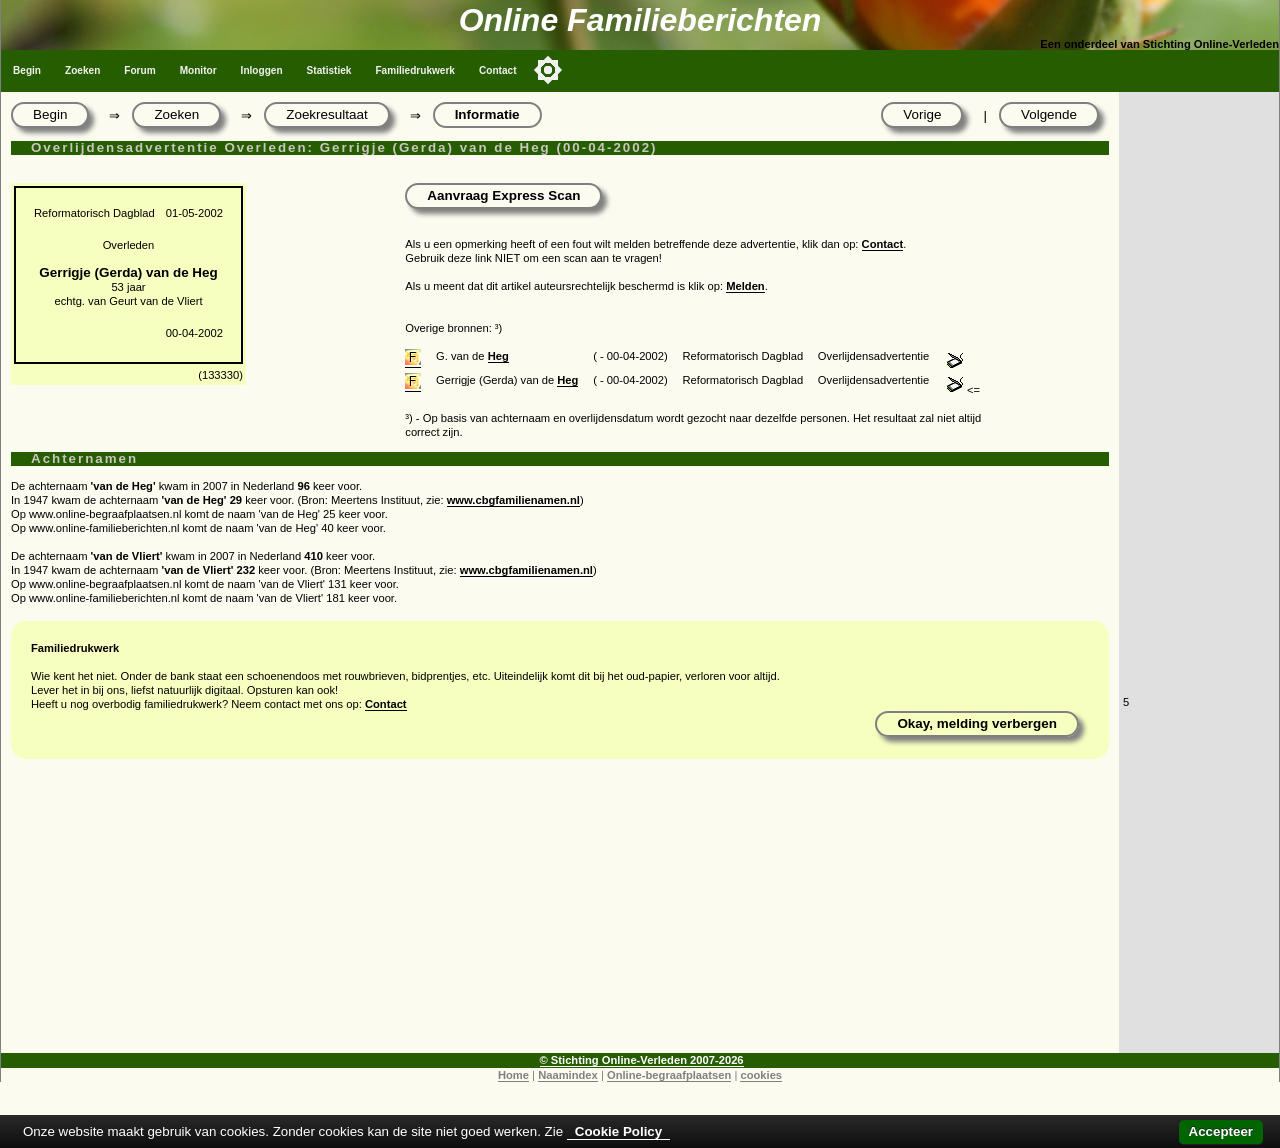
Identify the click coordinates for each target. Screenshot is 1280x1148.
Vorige (922, 114)
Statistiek (329, 70)
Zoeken (82, 70)
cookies (761, 1075)
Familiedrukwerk (415, 70)
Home (513, 1075)
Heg (498, 356)
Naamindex (568, 1075)
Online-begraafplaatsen (669, 1075)
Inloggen (262, 70)
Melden (745, 286)
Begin (27, 70)
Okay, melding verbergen (977, 723)
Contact (498, 70)
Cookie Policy (618, 1131)
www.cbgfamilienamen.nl (513, 500)
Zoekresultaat (326, 114)
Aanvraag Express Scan (503, 195)
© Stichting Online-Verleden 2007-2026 (642, 1060)
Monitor (198, 70)
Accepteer (1221, 1131)
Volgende (1049, 114)
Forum (139, 70)
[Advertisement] (560, 913)
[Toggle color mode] (548, 70)
